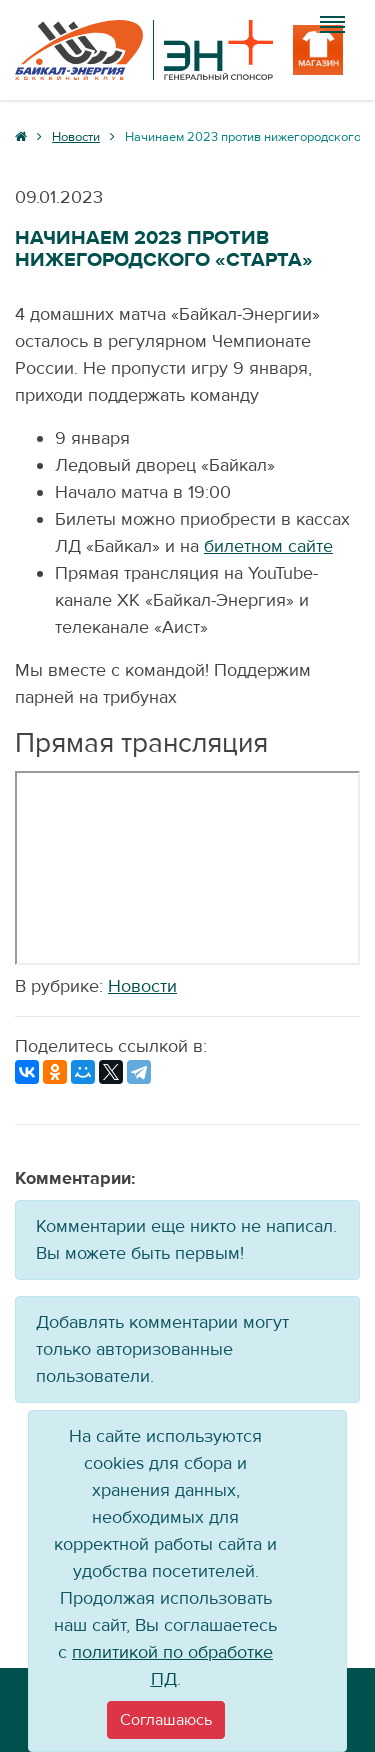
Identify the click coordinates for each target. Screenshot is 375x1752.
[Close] (166, 1720)
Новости (142, 986)
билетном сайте (268, 546)
